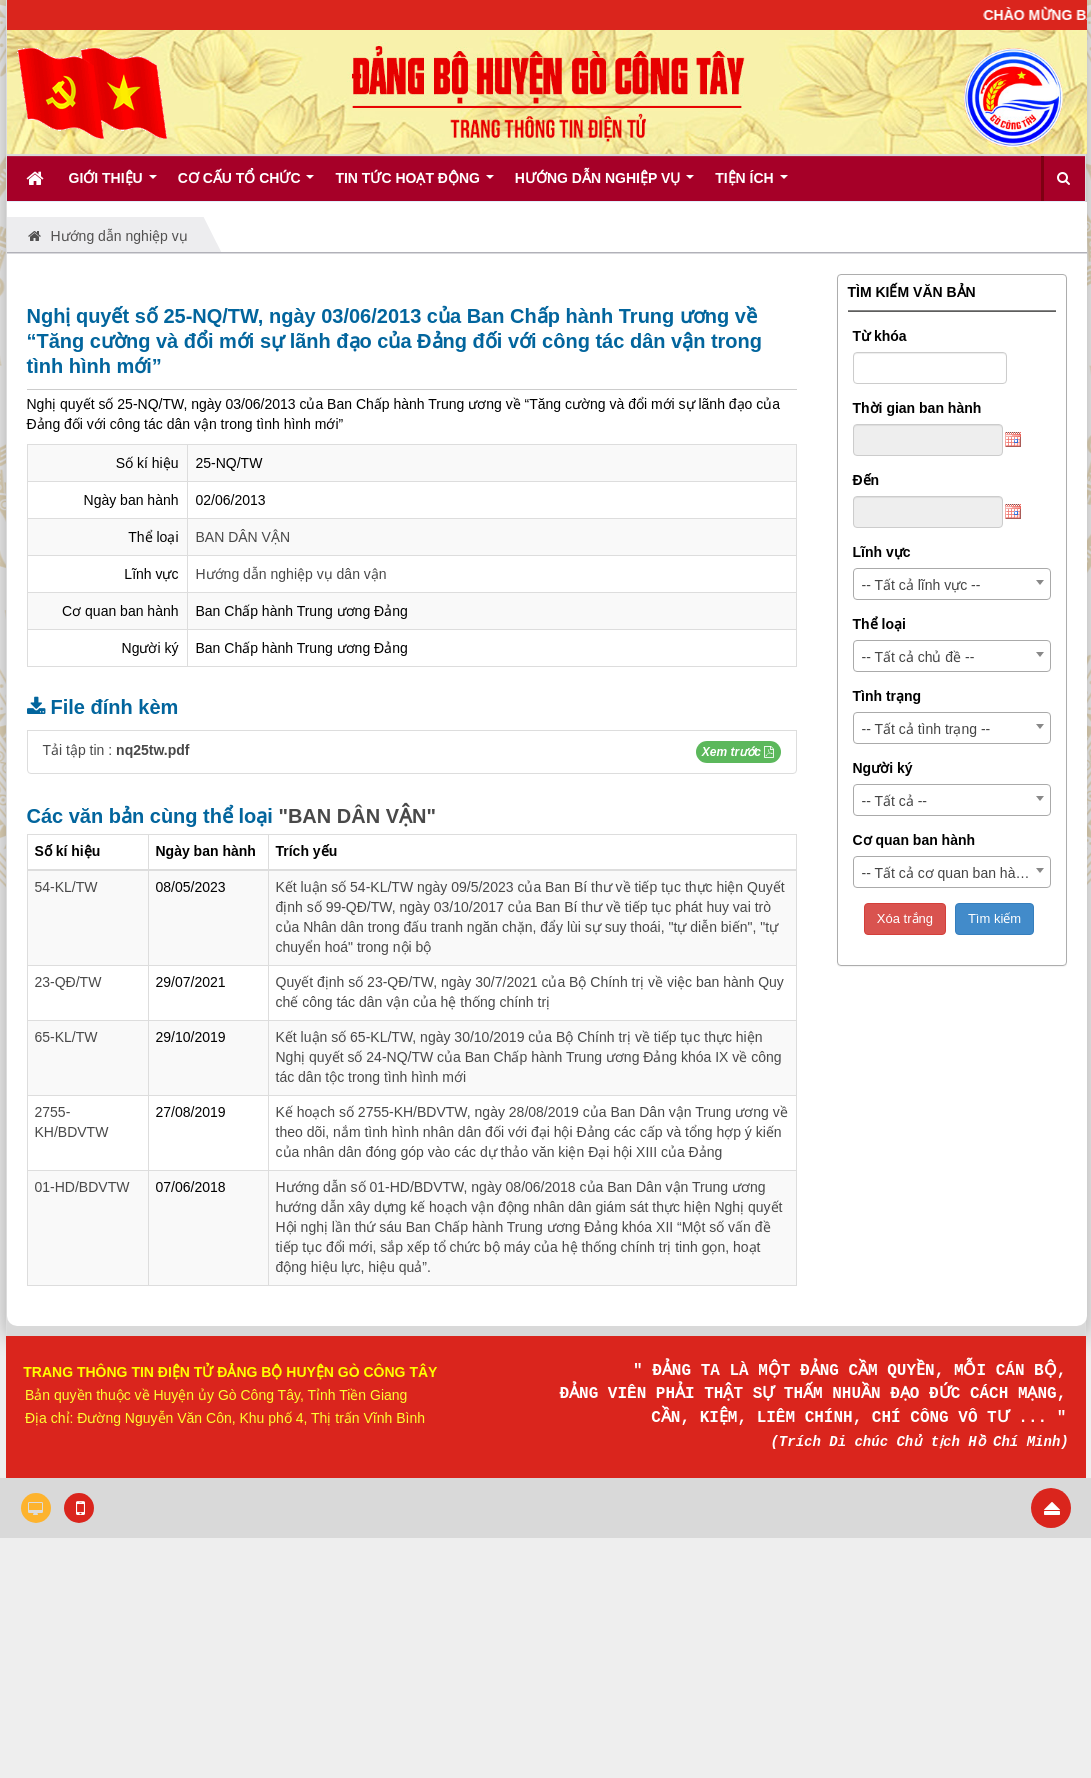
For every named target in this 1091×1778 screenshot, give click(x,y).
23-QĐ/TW (68, 982)
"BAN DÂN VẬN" (357, 816)
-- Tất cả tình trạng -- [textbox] (926, 729)
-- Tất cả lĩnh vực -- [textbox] (921, 585)
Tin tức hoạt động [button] (414, 185)
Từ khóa (880, 336)
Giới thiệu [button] (113, 185)
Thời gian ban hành (917, 408)
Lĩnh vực (882, 552)
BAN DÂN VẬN (243, 537)
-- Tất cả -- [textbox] (895, 801)
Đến (866, 480)
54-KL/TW (66, 887)
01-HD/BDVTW (82, 1187)
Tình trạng (887, 696)
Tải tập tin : (116, 750)
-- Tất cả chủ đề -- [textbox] (918, 657)
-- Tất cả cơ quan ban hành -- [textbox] (953, 873)
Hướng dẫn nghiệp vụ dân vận (291, 574)
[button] (738, 752)
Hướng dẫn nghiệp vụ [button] (604, 185)
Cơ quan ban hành (914, 840)
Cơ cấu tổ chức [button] (246, 185)
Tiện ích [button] (751, 185)
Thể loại (879, 624)
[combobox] (952, 584)
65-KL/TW (66, 1037)
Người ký (883, 768)
